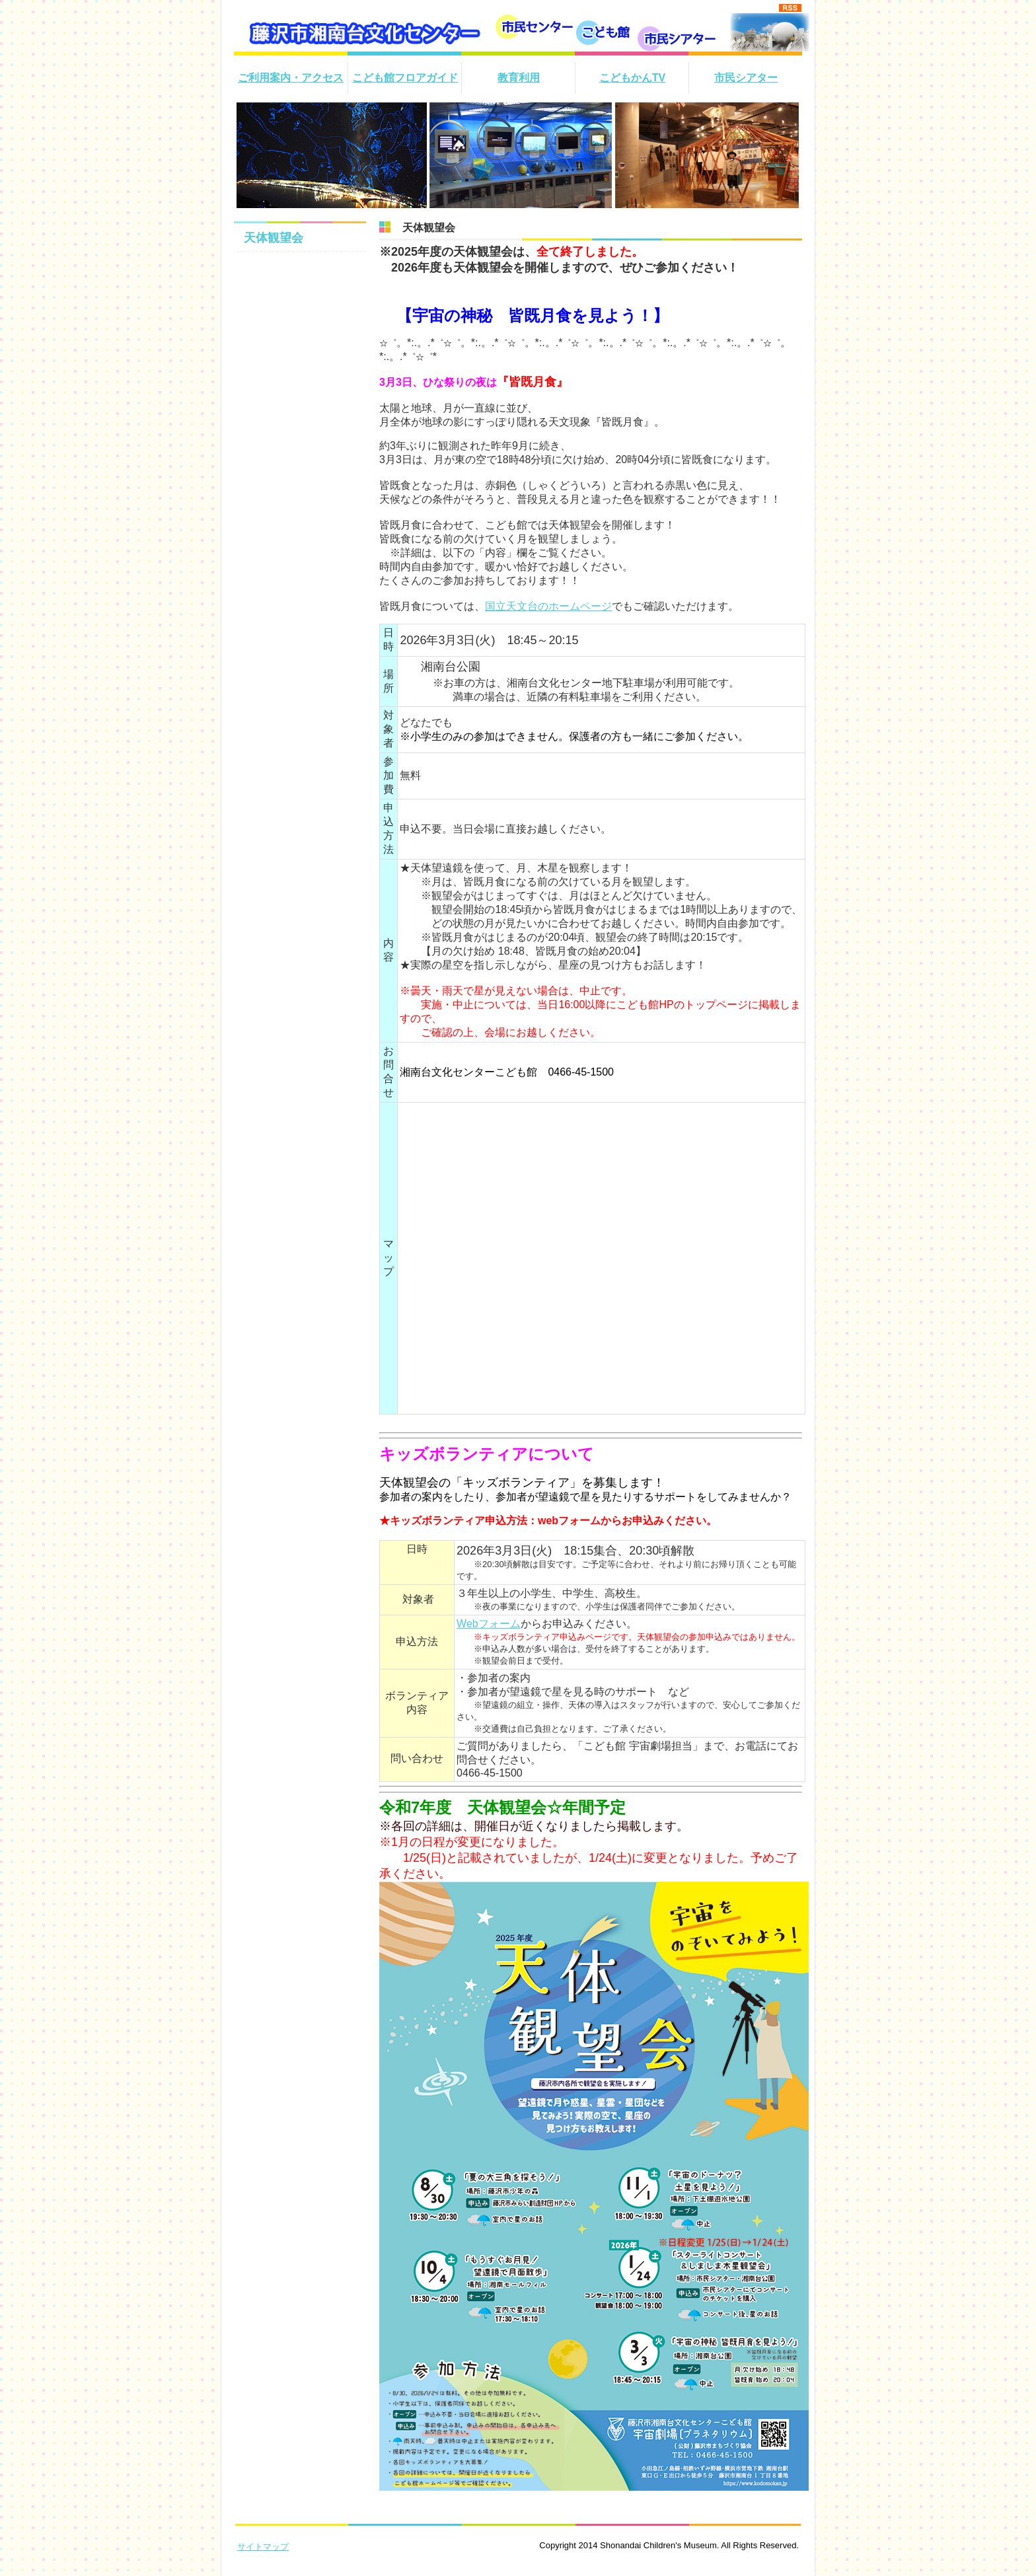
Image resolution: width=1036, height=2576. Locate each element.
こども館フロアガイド (405, 77)
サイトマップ (263, 2547)
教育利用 (519, 77)
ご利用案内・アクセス (291, 77)
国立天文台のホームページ (548, 606)
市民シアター (746, 77)
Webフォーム (489, 1623)
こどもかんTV (632, 77)
